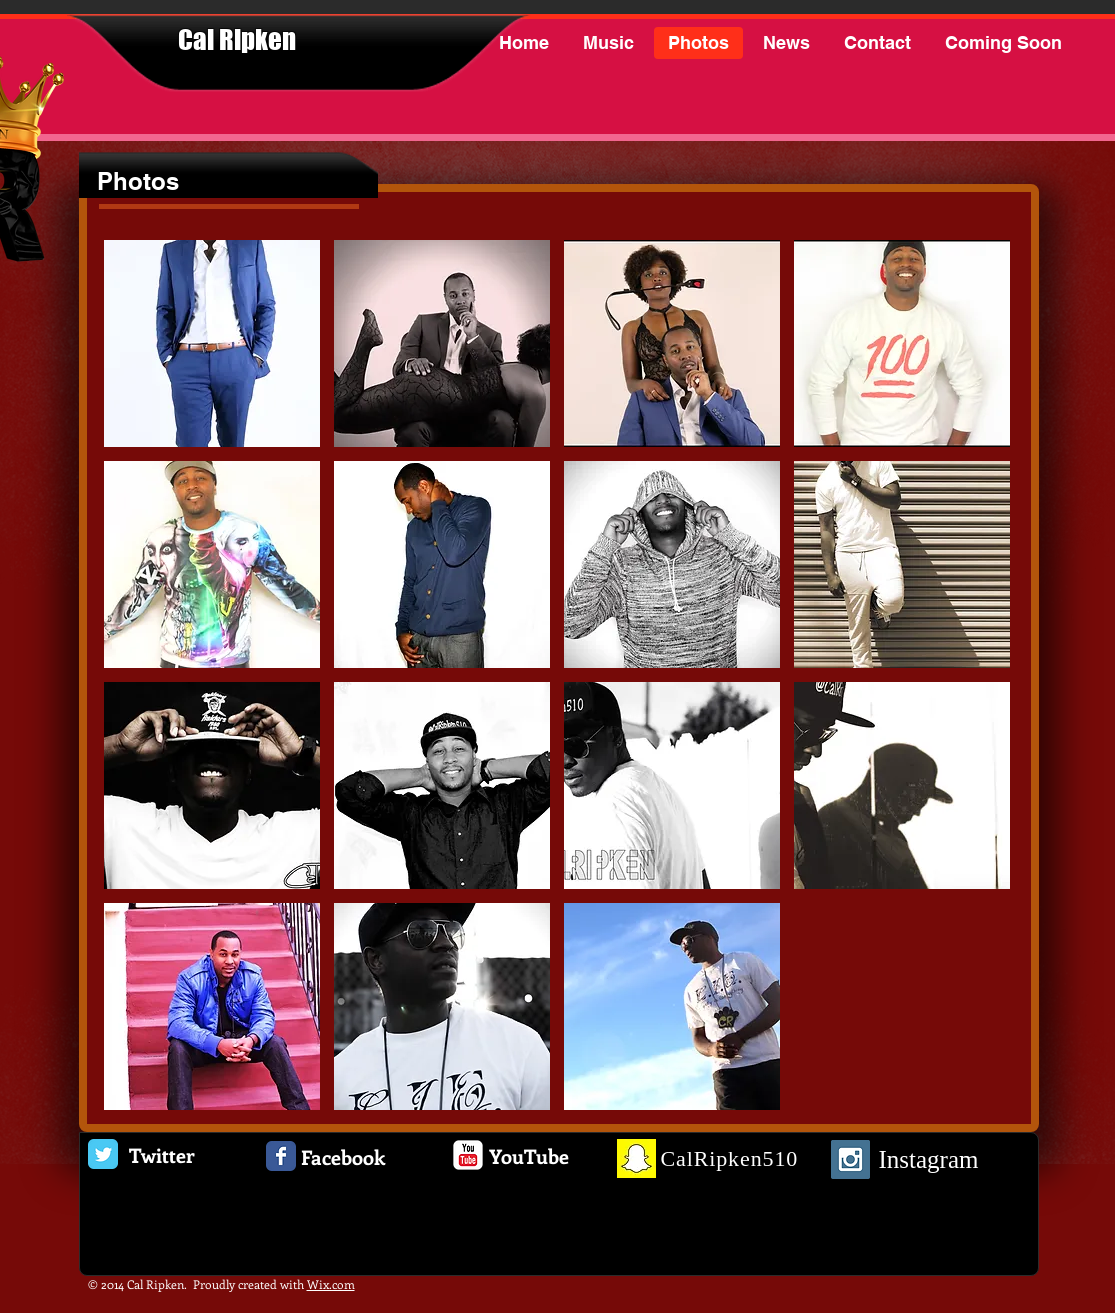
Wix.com (331, 1284)
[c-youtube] (468, 1155)
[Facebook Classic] (281, 1156)
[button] (212, 343)
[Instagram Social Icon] (850, 1159)
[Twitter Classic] (103, 1154)
